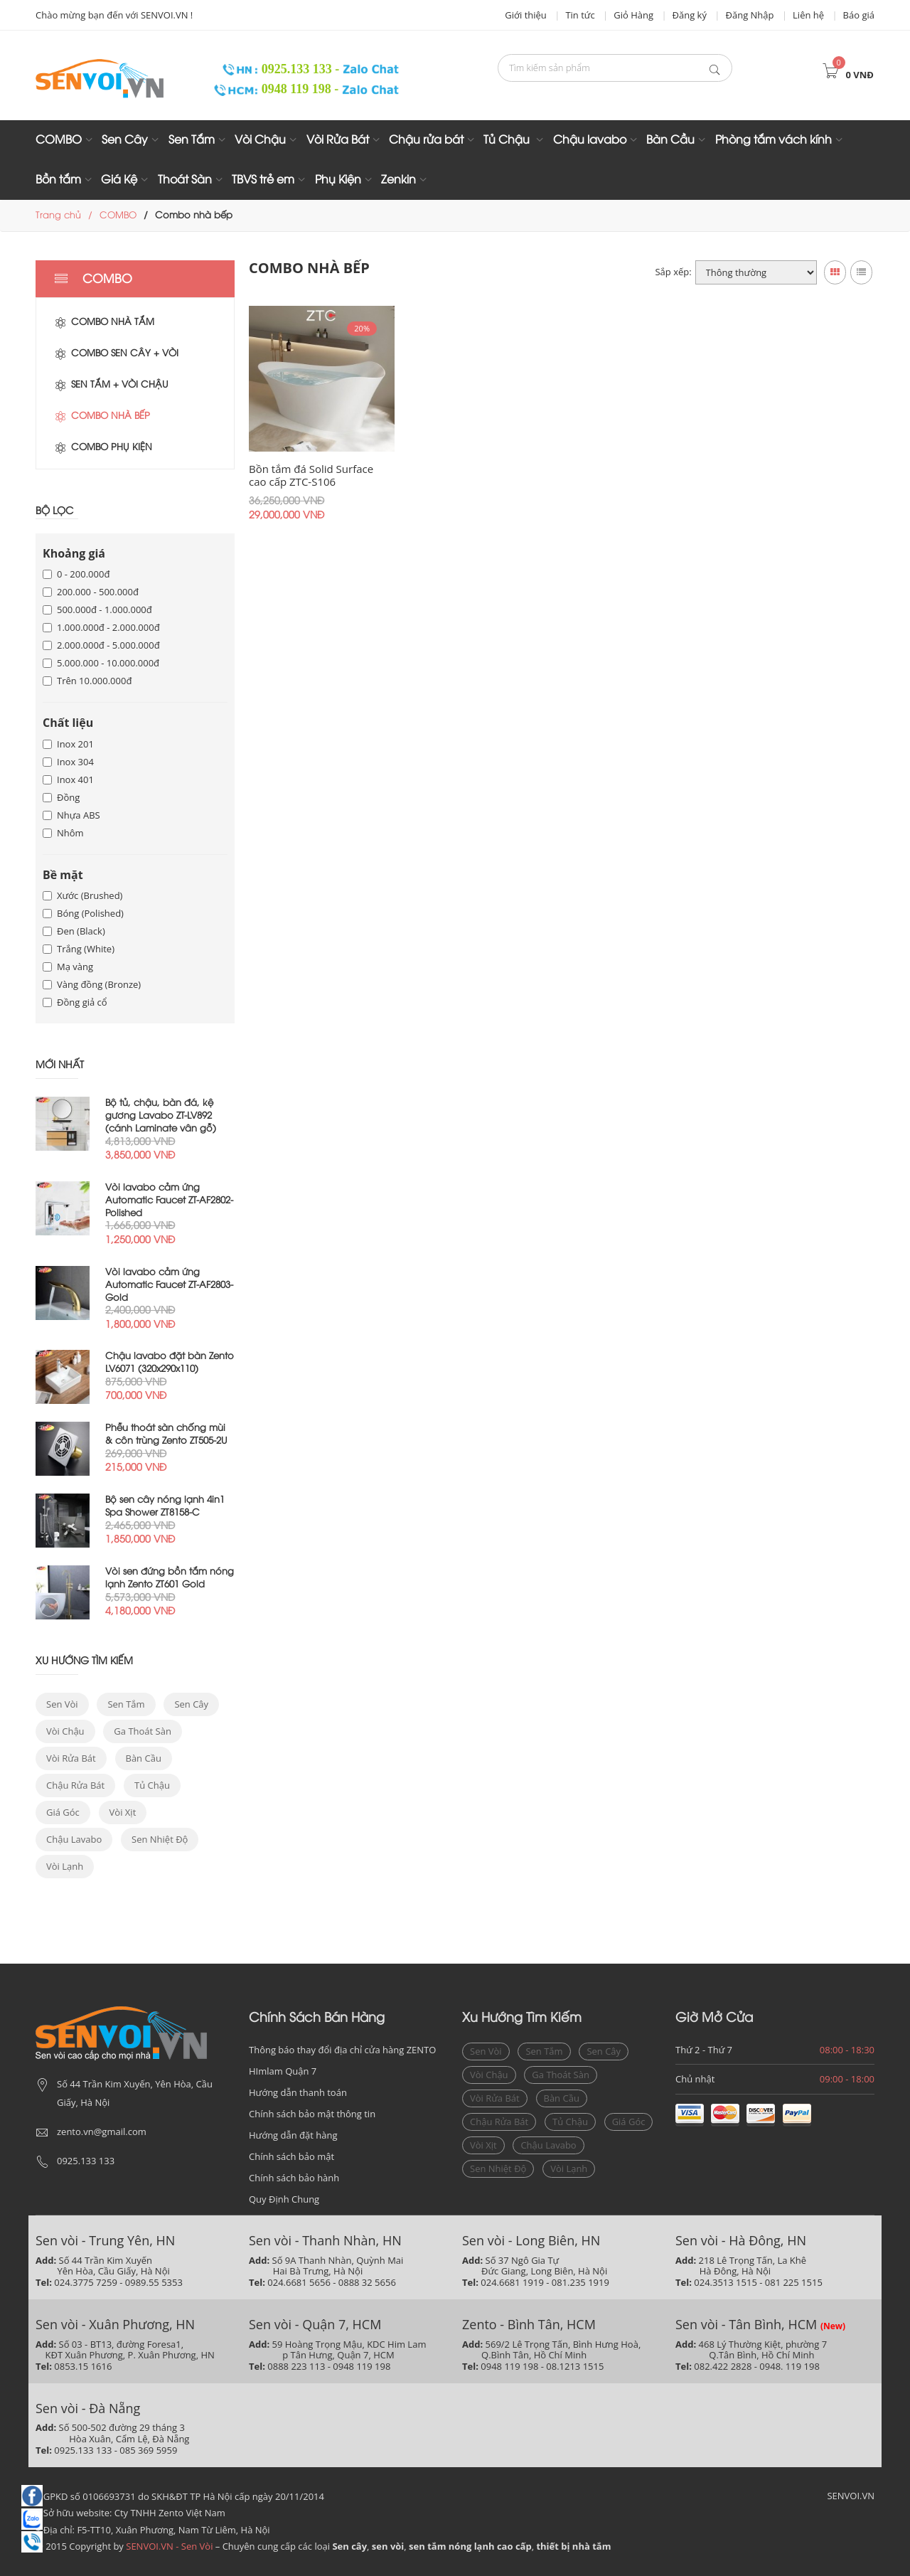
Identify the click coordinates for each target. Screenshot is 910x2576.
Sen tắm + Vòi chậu (111, 384)
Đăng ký (690, 15)
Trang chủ (58, 215)
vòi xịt (122, 1812)
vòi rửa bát (71, 1758)
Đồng (61, 797)
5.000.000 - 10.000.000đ (101, 662)
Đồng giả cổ (75, 1002)
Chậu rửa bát (426, 140)
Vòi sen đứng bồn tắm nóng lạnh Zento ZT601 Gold (169, 1578)
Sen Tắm (191, 140)
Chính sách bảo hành (294, 2177)
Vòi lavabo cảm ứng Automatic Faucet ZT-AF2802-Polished (169, 1200)
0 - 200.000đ (76, 574)
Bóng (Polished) (83, 913)
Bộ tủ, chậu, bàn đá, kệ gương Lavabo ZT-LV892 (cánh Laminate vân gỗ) (160, 1116)
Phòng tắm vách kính (773, 140)
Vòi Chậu (260, 140)
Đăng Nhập (750, 15)
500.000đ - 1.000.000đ (97, 609)
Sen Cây (125, 140)
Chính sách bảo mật (291, 2156)
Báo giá (858, 15)
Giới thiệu (526, 15)
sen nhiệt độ (160, 1839)
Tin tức (579, 15)
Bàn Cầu (670, 140)
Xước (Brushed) (82, 895)
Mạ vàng (68, 966)
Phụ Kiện (338, 180)
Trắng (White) (78, 948)
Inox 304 (68, 761)
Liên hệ (808, 15)
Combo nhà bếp (102, 416)
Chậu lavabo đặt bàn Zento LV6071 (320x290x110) (169, 1362)
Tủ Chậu (507, 140)
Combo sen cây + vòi (116, 353)
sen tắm (125, 1704)
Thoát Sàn (185, 180)
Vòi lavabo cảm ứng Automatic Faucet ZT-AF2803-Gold (169, 1285)
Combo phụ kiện (103, 447)
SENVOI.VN (850, 2495)
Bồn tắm (58, 180)
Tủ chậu (152, 1785)
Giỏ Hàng (633, 15)
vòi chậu (65, 1731)
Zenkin (398, 180)
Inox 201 (68, 744)
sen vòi (62, 1704)
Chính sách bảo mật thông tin (312, 2113)
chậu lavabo (74, 1839)
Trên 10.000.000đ (87, 680)
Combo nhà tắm (104, 322)
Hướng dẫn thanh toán (298, 2092)
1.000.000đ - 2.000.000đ (101, 627)
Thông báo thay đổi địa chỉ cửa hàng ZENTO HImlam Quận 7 (342, 2060)
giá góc (63, 1812)
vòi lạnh (64, 1866)
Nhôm (63, 832)
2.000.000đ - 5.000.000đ (101, 645)
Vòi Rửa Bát (337, 140)
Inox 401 (68, 779)
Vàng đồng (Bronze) (92, 984)
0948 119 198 (273, 89)
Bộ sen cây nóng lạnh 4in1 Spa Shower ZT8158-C (165, 1506)
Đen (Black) (74, 931)
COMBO (59, 140)
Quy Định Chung (284, 2199)
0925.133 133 (272, 69)
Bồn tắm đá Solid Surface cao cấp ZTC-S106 (321, 475)
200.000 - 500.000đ (91, 591)
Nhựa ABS (71, 815)
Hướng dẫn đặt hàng (293, 2135)
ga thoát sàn (142, 1731)
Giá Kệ (119, 180)
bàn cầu (143, 1758)
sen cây (191, 1704)
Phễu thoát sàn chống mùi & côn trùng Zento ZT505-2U (166, 1434)
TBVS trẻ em (263, 180)
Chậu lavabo (589, 140)
